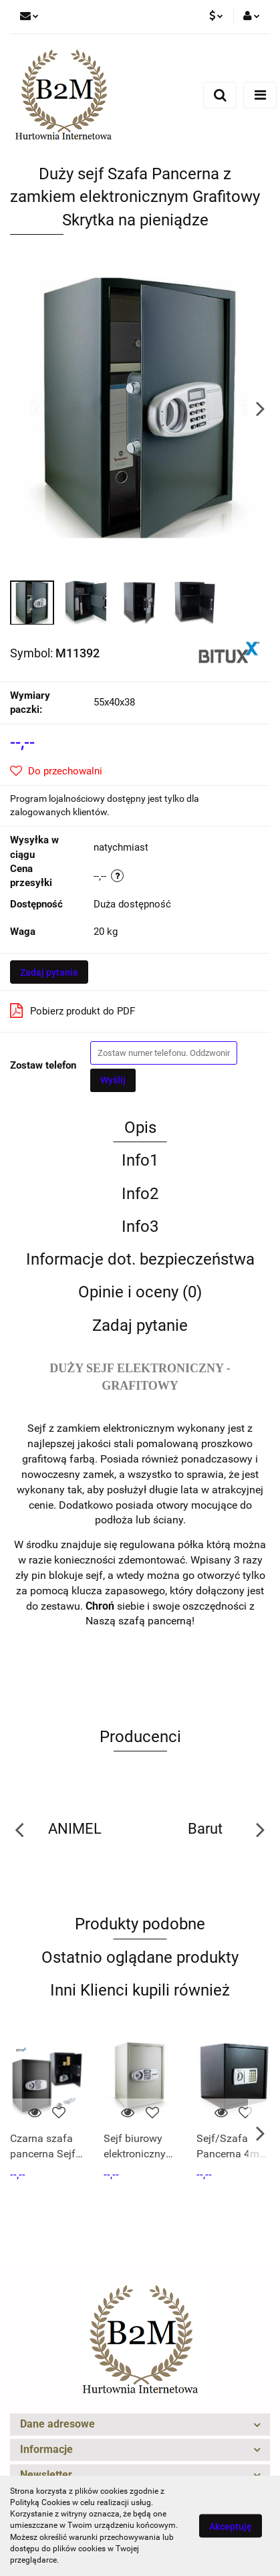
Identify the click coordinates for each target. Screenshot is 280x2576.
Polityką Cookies (40, 2502)
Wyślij (113, 1080)
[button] (140, 2424)
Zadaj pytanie (49, 972)
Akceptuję (230, 2526)
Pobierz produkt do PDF (72, 1010)
